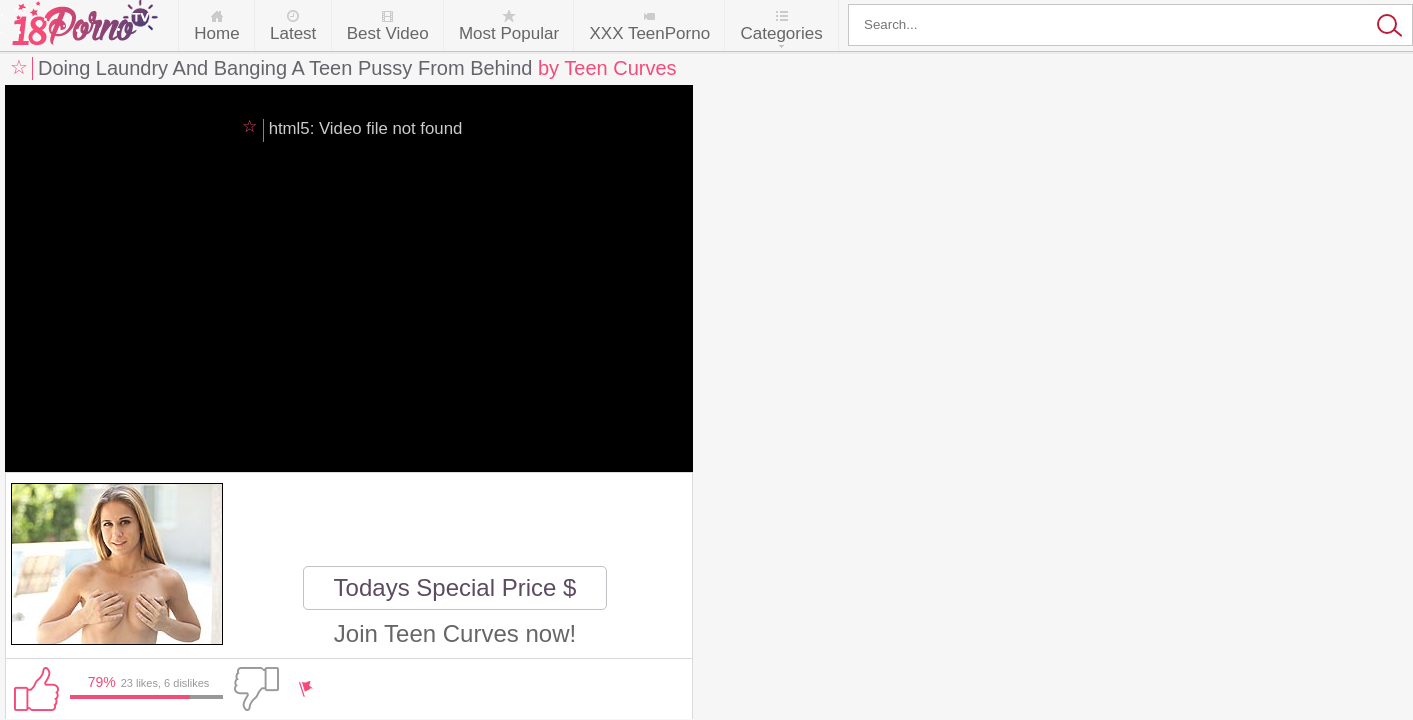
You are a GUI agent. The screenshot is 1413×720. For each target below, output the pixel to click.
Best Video (388, 33)
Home (216, 33)
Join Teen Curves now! (455, 633)
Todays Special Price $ (455, 587)
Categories (781, 33)
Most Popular (509, 33)
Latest (293, 33)
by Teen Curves (607, 68)
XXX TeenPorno (649, 33)
